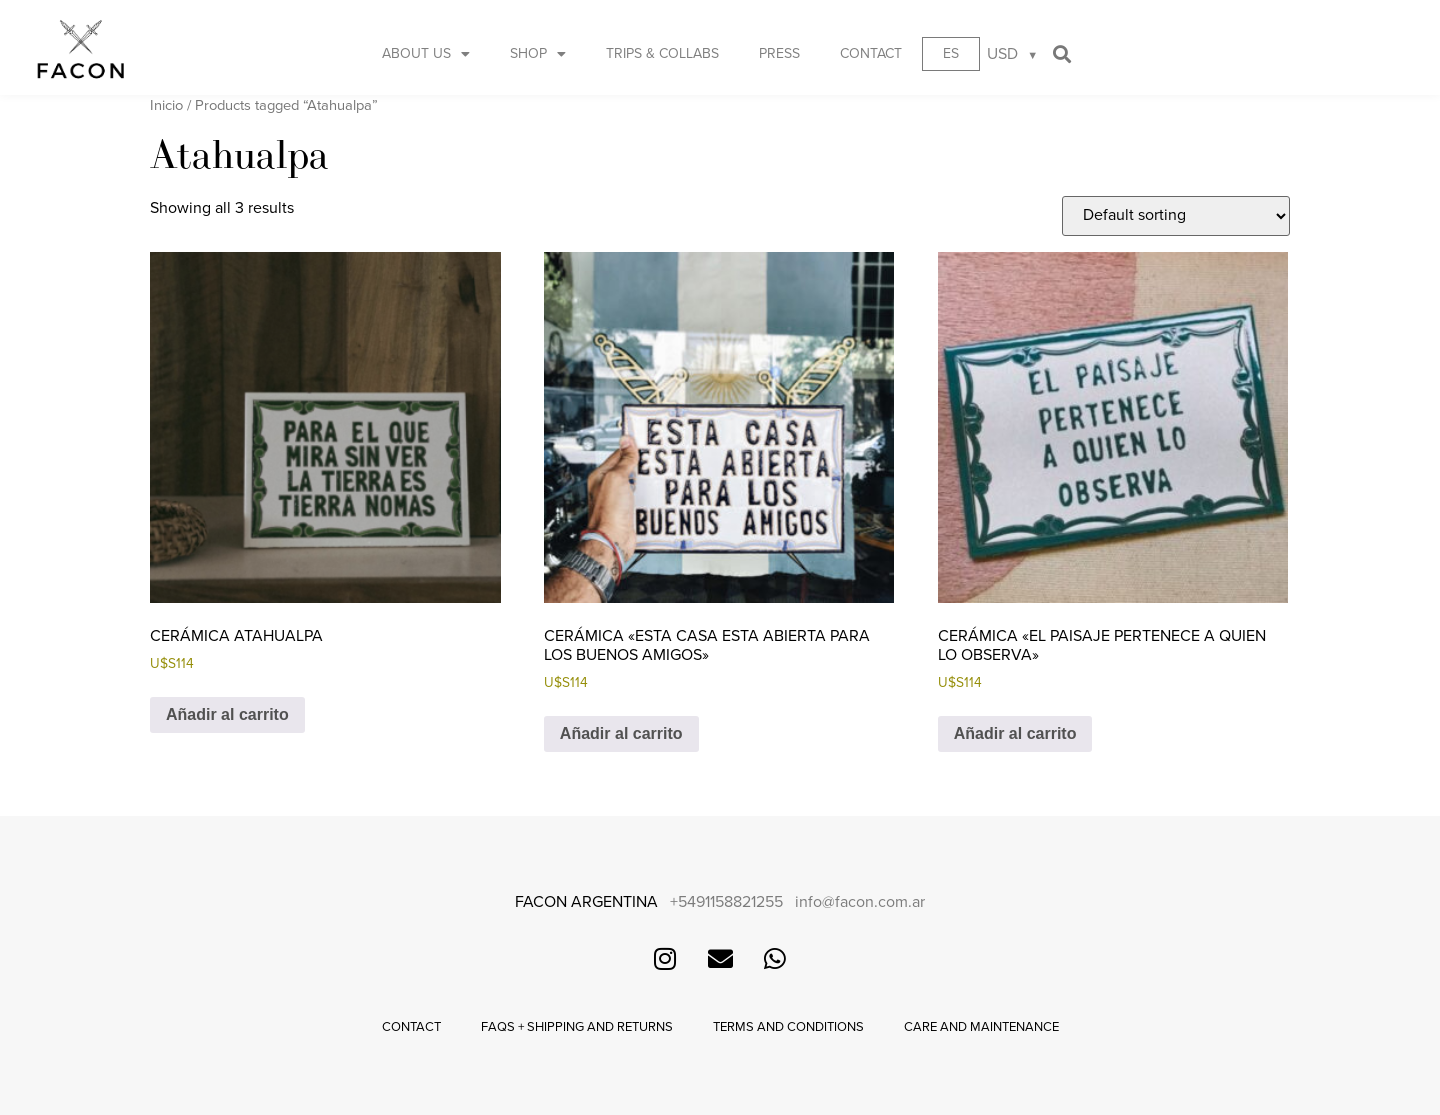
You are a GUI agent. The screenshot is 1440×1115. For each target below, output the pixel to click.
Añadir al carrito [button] (227, 714)
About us (426, 54)
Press (779, 53)
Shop (538, 54)
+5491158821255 (726, 902)
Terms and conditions (788, 1027)
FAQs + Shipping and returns (577, 1027)
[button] (1061, 53)
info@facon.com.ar (860, 902)
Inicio (166, 105)
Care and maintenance (981, 1027)
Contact (871, 53)
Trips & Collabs (662, 53)
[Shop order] (1176, 216)
